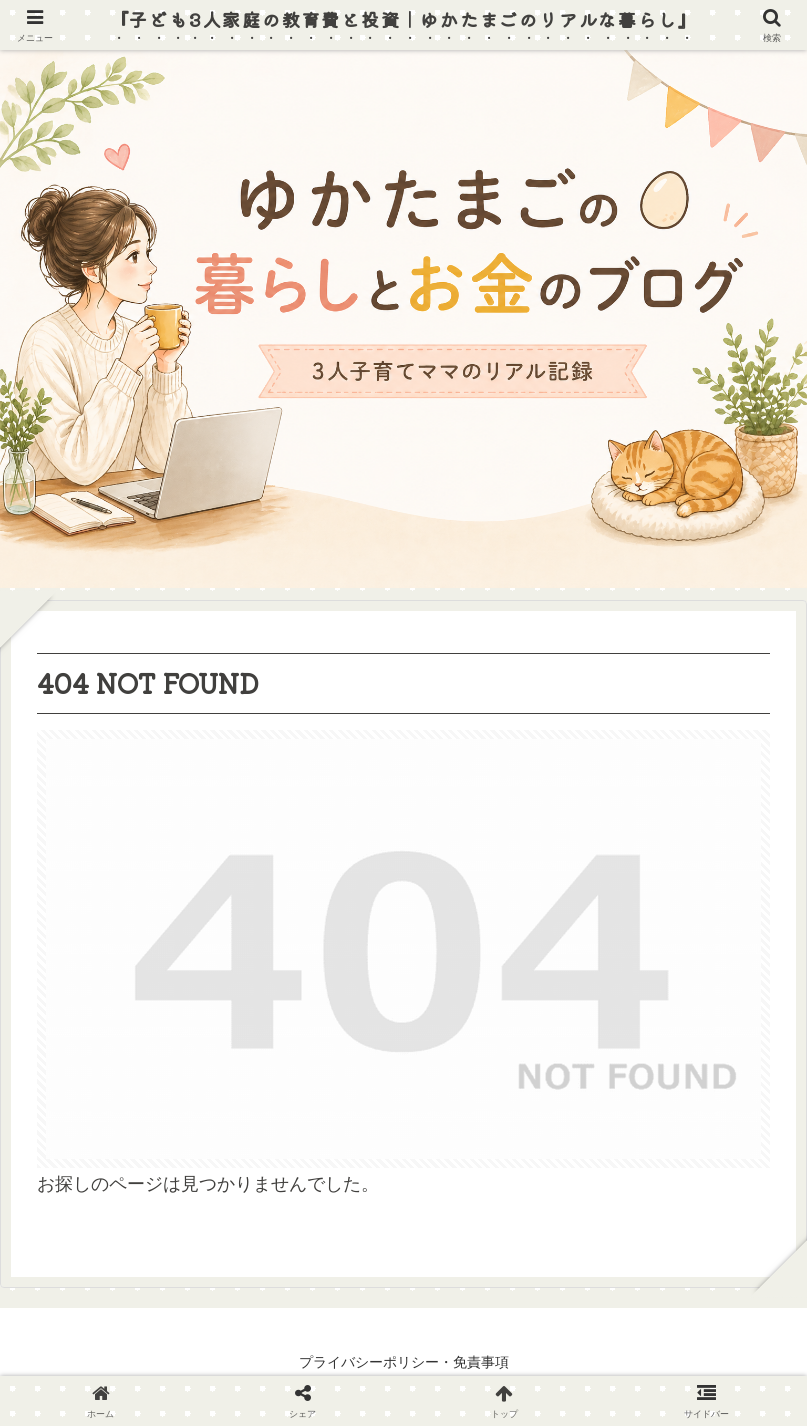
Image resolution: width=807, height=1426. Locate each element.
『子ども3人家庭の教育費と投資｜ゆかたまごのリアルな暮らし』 (404, 19)
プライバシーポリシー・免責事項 (404, 1362)
